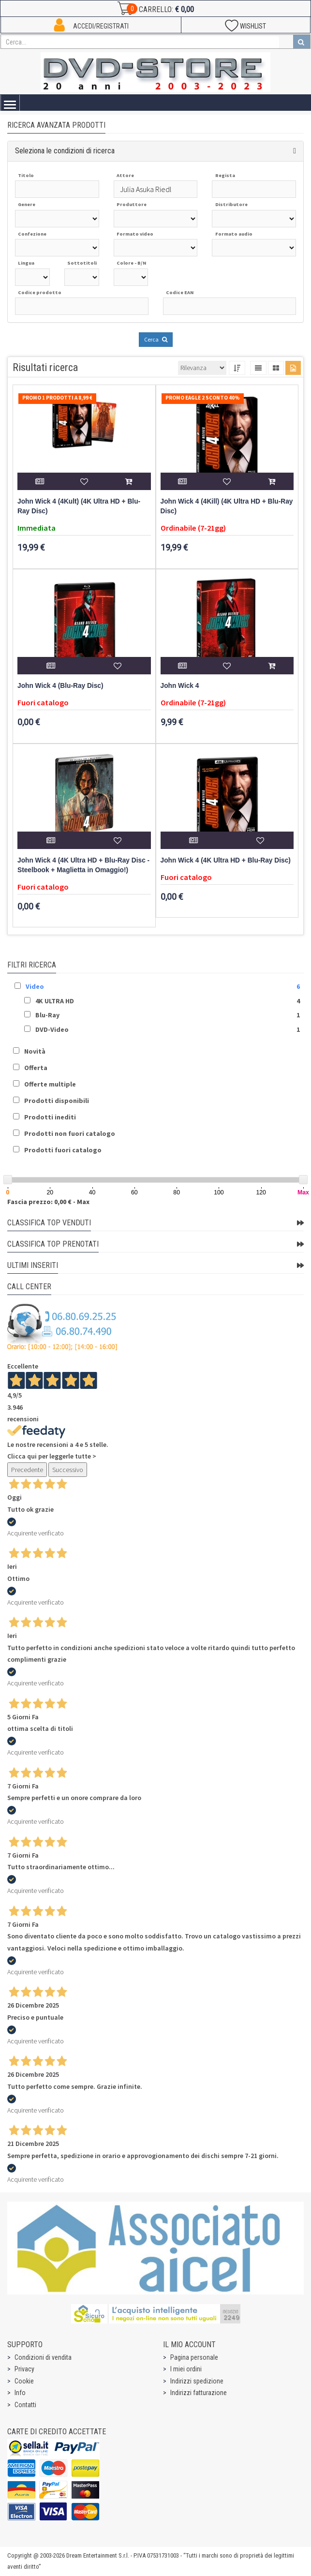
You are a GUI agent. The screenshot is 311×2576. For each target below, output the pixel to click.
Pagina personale (194, 2357)
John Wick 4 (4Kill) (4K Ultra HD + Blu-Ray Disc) (227, 506)
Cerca (155, 339)
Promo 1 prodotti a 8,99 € (57, 397)
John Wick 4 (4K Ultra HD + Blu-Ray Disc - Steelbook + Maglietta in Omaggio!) (83, 865)
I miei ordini (186, 2369)
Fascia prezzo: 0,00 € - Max (48, 1201)
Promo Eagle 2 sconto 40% (202, 397)
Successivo (67, 1469)
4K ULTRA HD (54, 1001)
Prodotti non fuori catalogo (69, 1133)
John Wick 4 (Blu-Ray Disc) (60, 685)
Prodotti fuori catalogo (63, 1150)
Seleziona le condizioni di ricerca (65, 150)
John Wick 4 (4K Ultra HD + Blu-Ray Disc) (226, 860)
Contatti (25, 2405)
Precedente (27, 1469)
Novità (34, 1051)
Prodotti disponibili (56, 1100)
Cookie (24, 2381)
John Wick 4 (180, 685)
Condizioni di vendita (43, 2357)
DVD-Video (52, 1029)
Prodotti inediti (50, 1117)
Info (20, 2393)
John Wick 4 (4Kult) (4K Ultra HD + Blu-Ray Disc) (78, 506)
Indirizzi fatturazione (198, 2393)
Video (35, 986)
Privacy (24, 2369)
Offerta (35, 1067)
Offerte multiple (50, 1084)
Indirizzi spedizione (196, 2381)
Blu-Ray (47, 1015)
